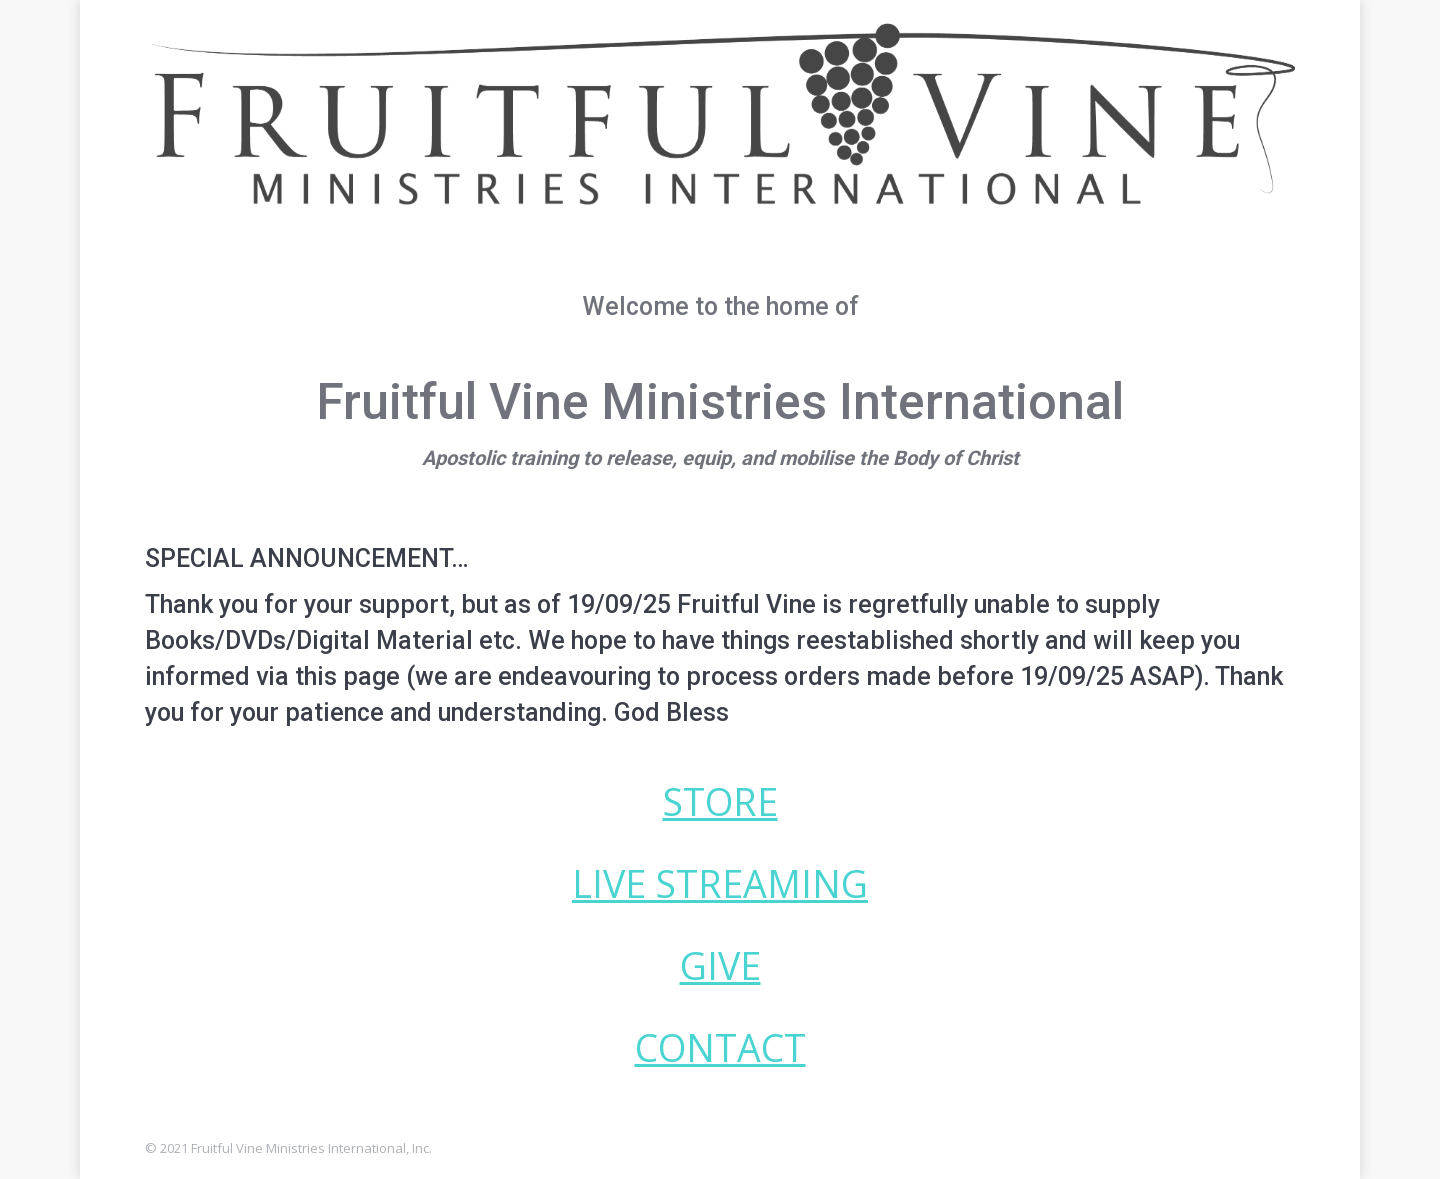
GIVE (720, 965)
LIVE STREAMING (720, 883)
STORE (720, 801)
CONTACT (720, 1047)
